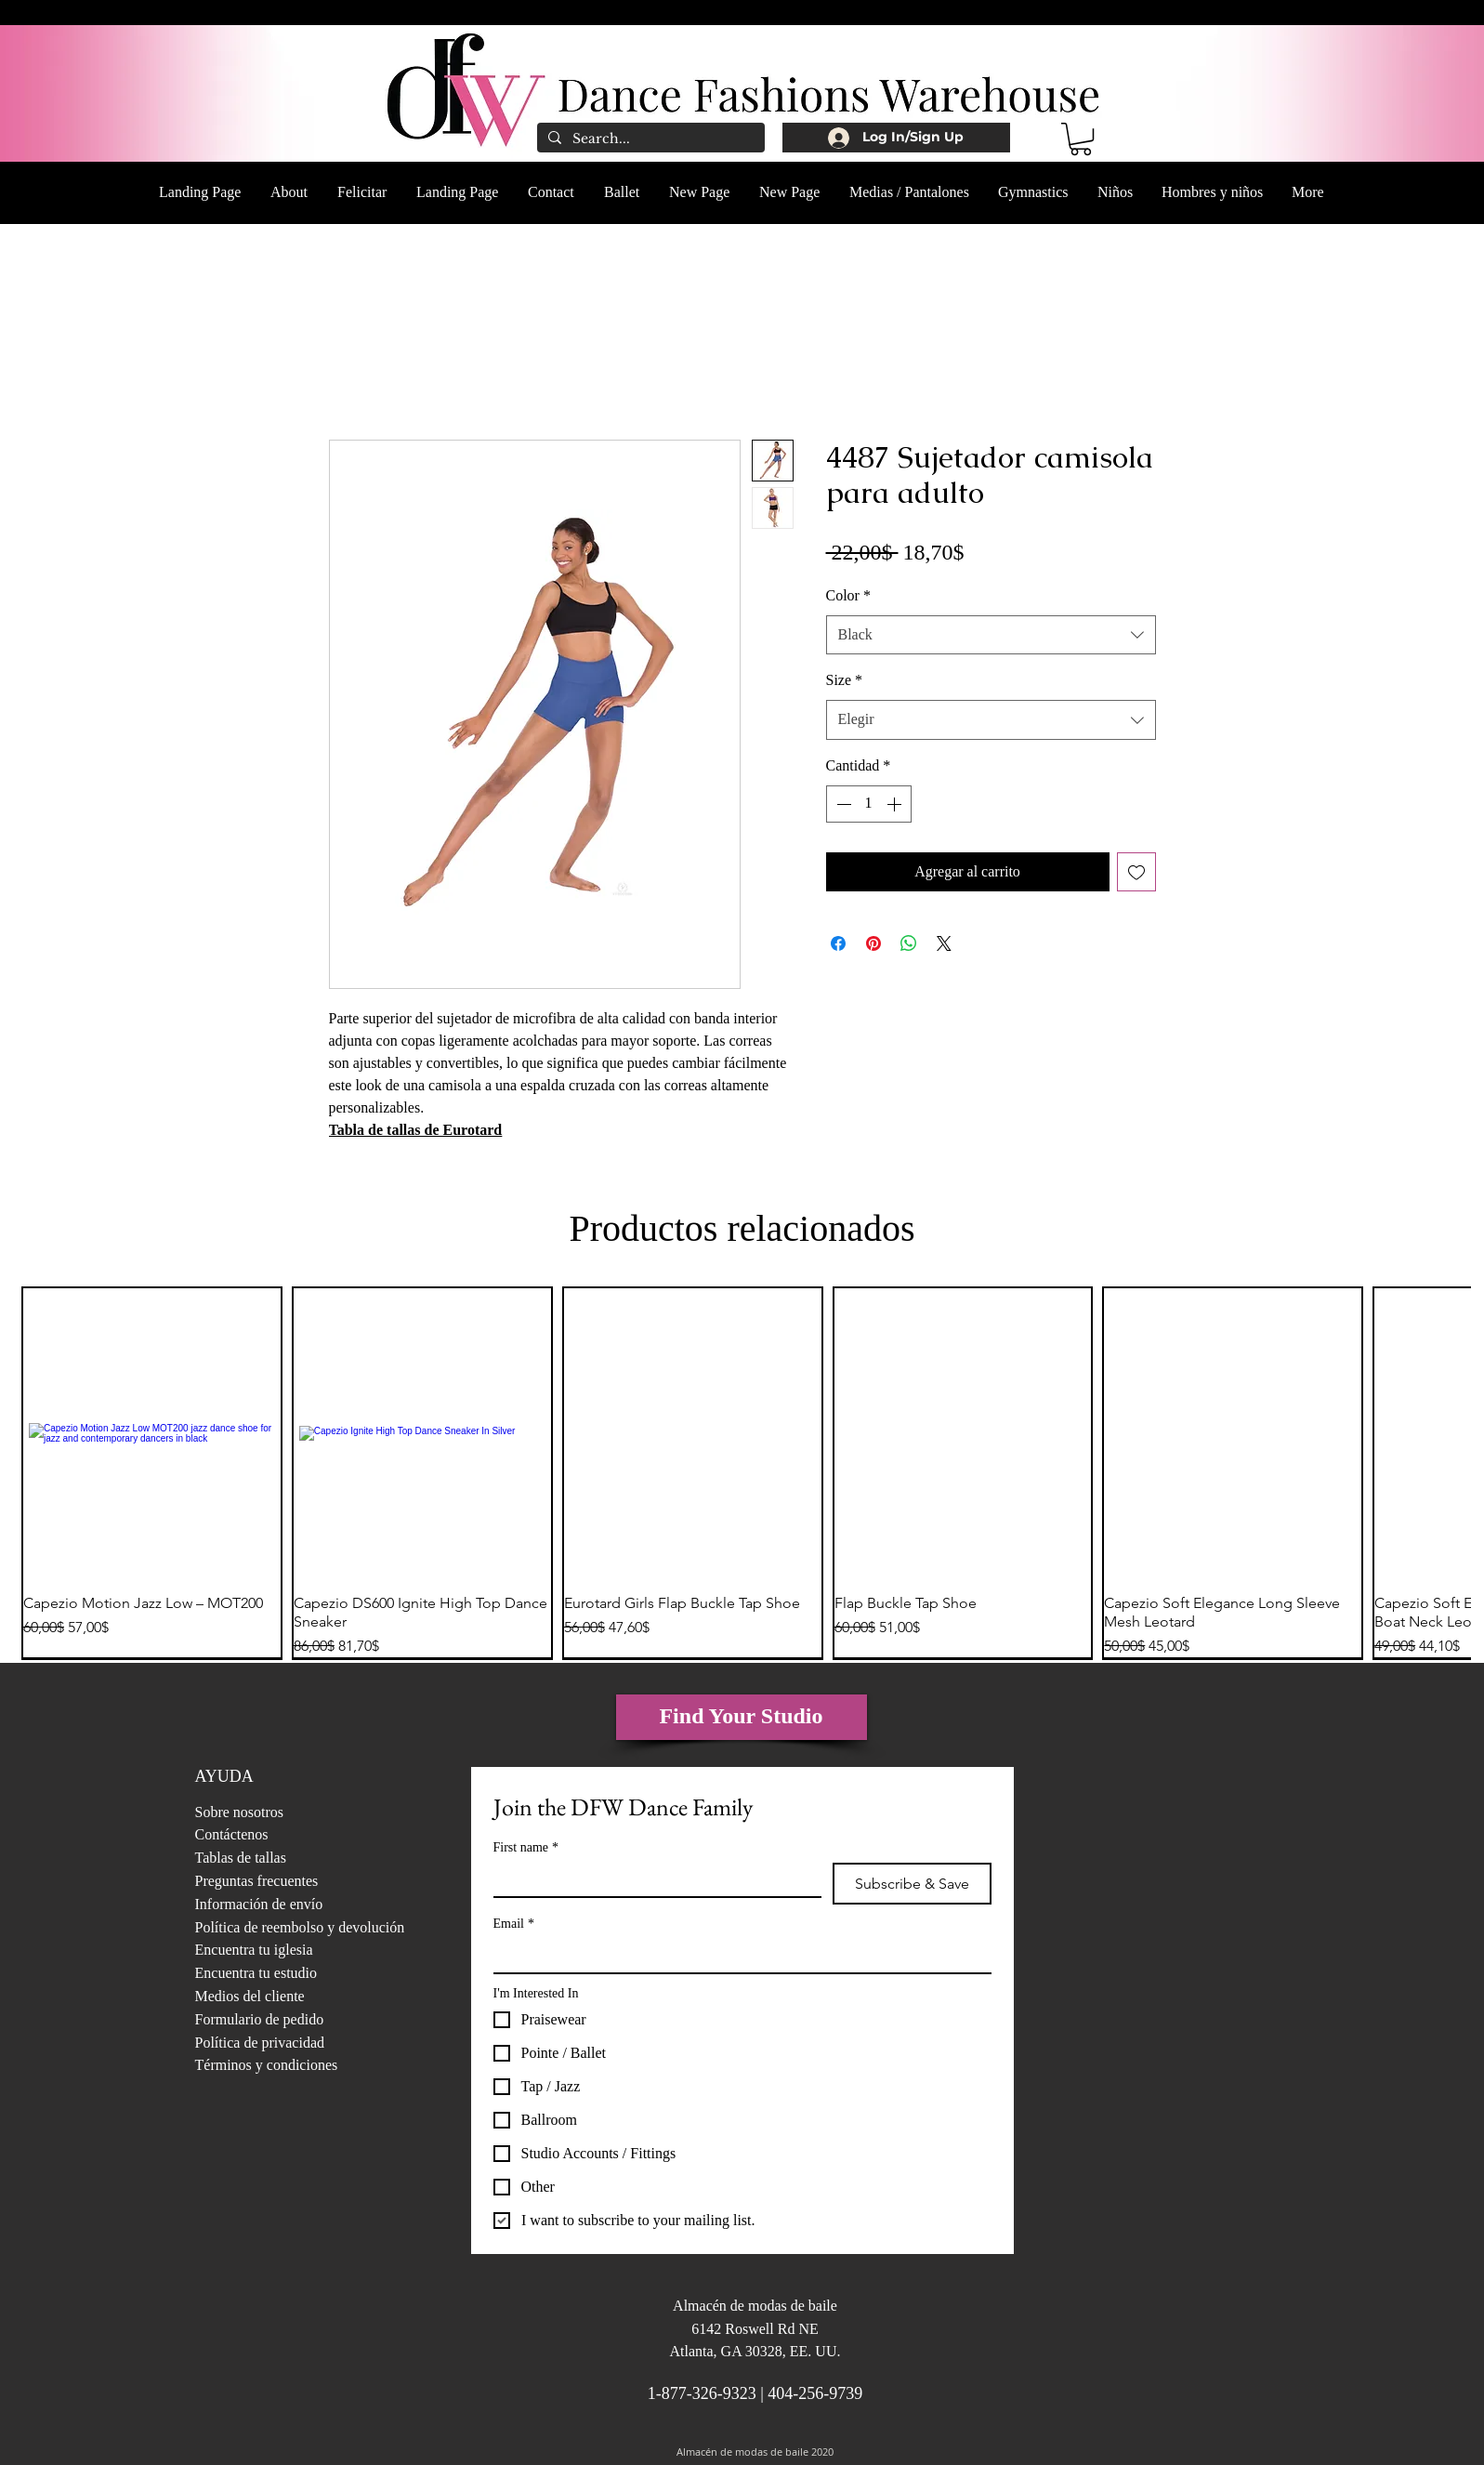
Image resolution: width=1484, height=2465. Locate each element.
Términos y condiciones (266, 2065)
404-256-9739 (815, 2393)
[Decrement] (842, 804)
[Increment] (896, 804)
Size (844, 680)
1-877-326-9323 (702, 2393)
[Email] (736, 1955)
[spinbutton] (869, 804)
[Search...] (649, 139)
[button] (1080, 139)
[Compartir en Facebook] (838, 943)
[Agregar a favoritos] (1136, 871)
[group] (742, 1472)
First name (526, 1847)
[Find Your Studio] (741, 1717)
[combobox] (991, 635)
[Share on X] (944, 943)
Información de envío (259, 1904)
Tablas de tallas (240, 1857)
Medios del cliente (250, 1996)
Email (513, 1923)
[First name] (651, 1879)
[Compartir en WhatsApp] (909, 943)
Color (848, 595)
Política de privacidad (260, 2042)
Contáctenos (232, 1834)
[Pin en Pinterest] (873, 943)
